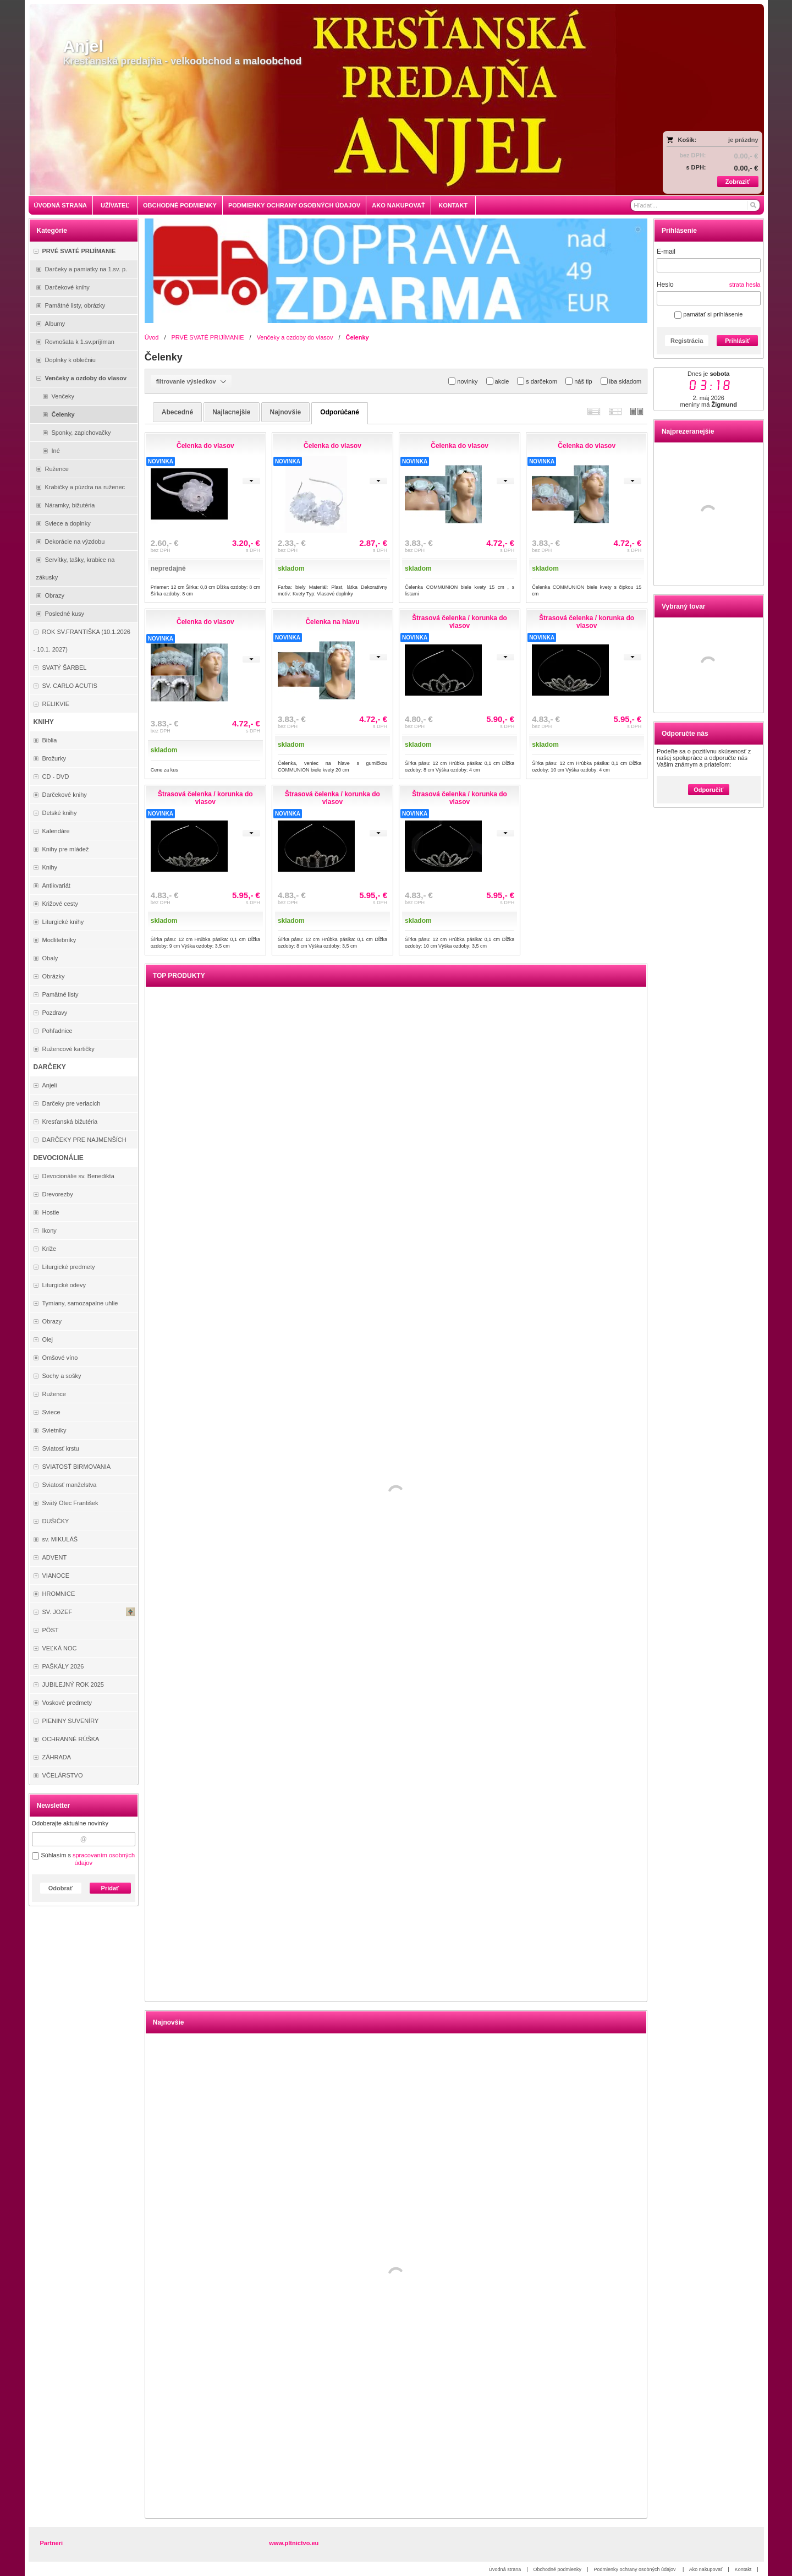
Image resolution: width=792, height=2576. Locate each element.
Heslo (665, 284)
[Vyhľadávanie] (695, 205)
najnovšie (285, 412)
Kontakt (743, 2569)
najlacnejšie (231, 412)
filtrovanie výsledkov (191, 381)
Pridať (110, 1888)
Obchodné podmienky (558, 2569)
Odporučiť (708, 789)
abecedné (177, 412)
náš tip (578, 381)
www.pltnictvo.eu (293, 2543)
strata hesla (745, 284)
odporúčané (339, 412)
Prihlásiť (737, 340)
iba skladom (621, 381)
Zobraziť (737, 181)
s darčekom (537, 381)
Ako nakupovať (705, 2569)
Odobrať (60, 1888)
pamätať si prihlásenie (708, 314)
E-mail (666, 251)
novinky (462, 381)
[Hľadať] (753, 205)
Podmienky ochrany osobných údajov (635, 2569)
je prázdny (743, 139)
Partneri (51, 2543)
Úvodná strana (505, 2569)
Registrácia (686, 340)
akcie (497, 381)
